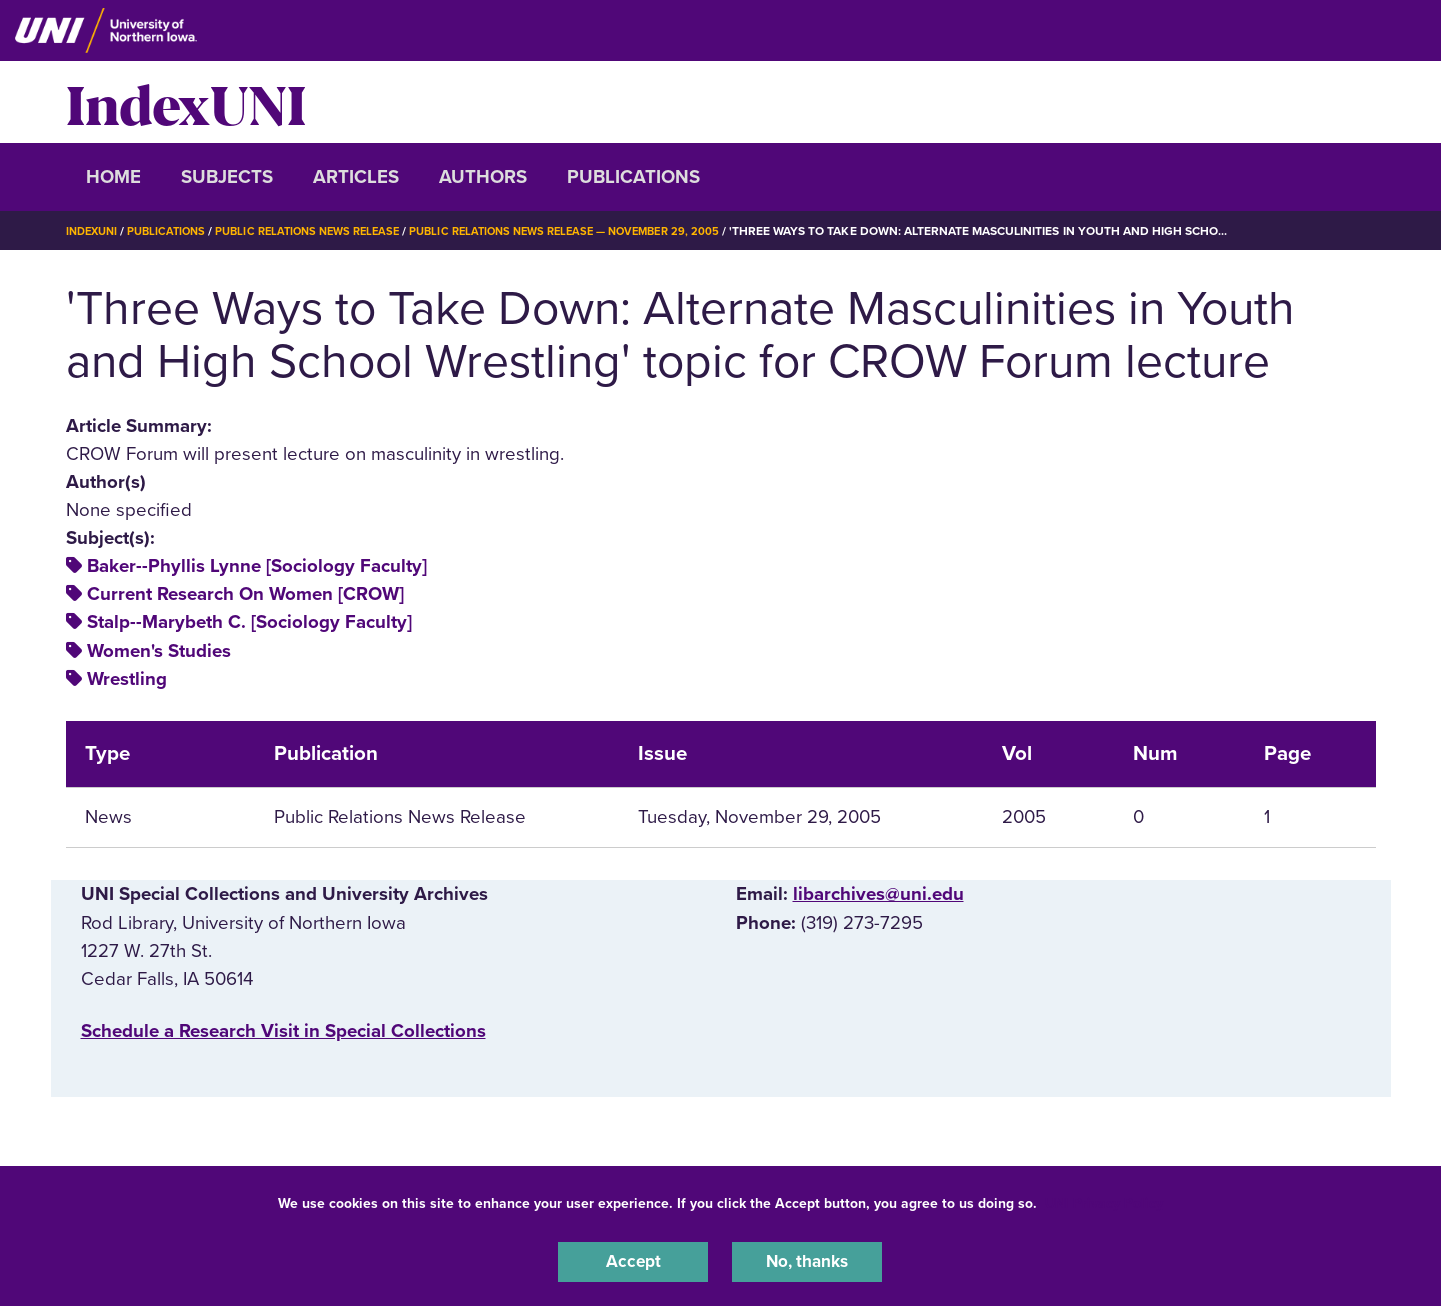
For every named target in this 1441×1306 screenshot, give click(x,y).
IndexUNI (186, 102)
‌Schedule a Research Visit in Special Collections (283, 1031)
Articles (356, 177)
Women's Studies (159, 651)
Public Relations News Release (325, 231)
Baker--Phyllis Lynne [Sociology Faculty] (257, 566)
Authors (483, 177)
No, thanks (807, 1260)
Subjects (227, 177)
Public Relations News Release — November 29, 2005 (601, 231)
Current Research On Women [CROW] (245, 594)
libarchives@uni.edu (878, 894)
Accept (633, 1260)
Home (113, 177)
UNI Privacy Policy (1104, 1199)
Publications (633, 177)
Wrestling (127, 679)
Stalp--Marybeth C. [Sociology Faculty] (249, 622)
